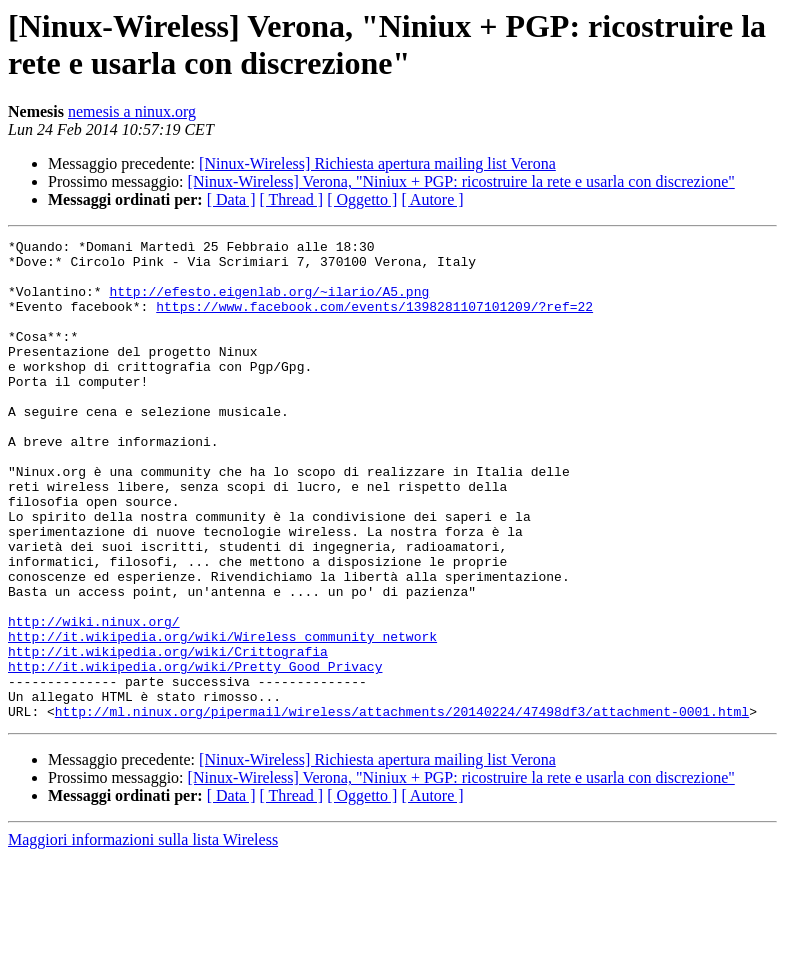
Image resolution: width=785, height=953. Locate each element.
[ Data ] (231, 199)
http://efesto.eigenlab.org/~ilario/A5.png (269, 303)
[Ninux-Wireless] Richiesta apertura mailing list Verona (377, 163)
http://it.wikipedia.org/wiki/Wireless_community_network (222, 717)
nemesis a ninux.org (132, 111)
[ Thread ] (292, 199)
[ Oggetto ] (362, 199)
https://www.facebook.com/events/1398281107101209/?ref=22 (374, 321)
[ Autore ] (432, 199)
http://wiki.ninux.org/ (94, 699)
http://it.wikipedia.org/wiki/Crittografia (168, 735)
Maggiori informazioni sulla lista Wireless (143, 935)
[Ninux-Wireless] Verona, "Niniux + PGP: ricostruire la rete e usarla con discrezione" (461, 181)
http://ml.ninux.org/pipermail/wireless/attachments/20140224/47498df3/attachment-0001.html (402, 807)
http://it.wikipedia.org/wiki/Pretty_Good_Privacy (195, 753)
